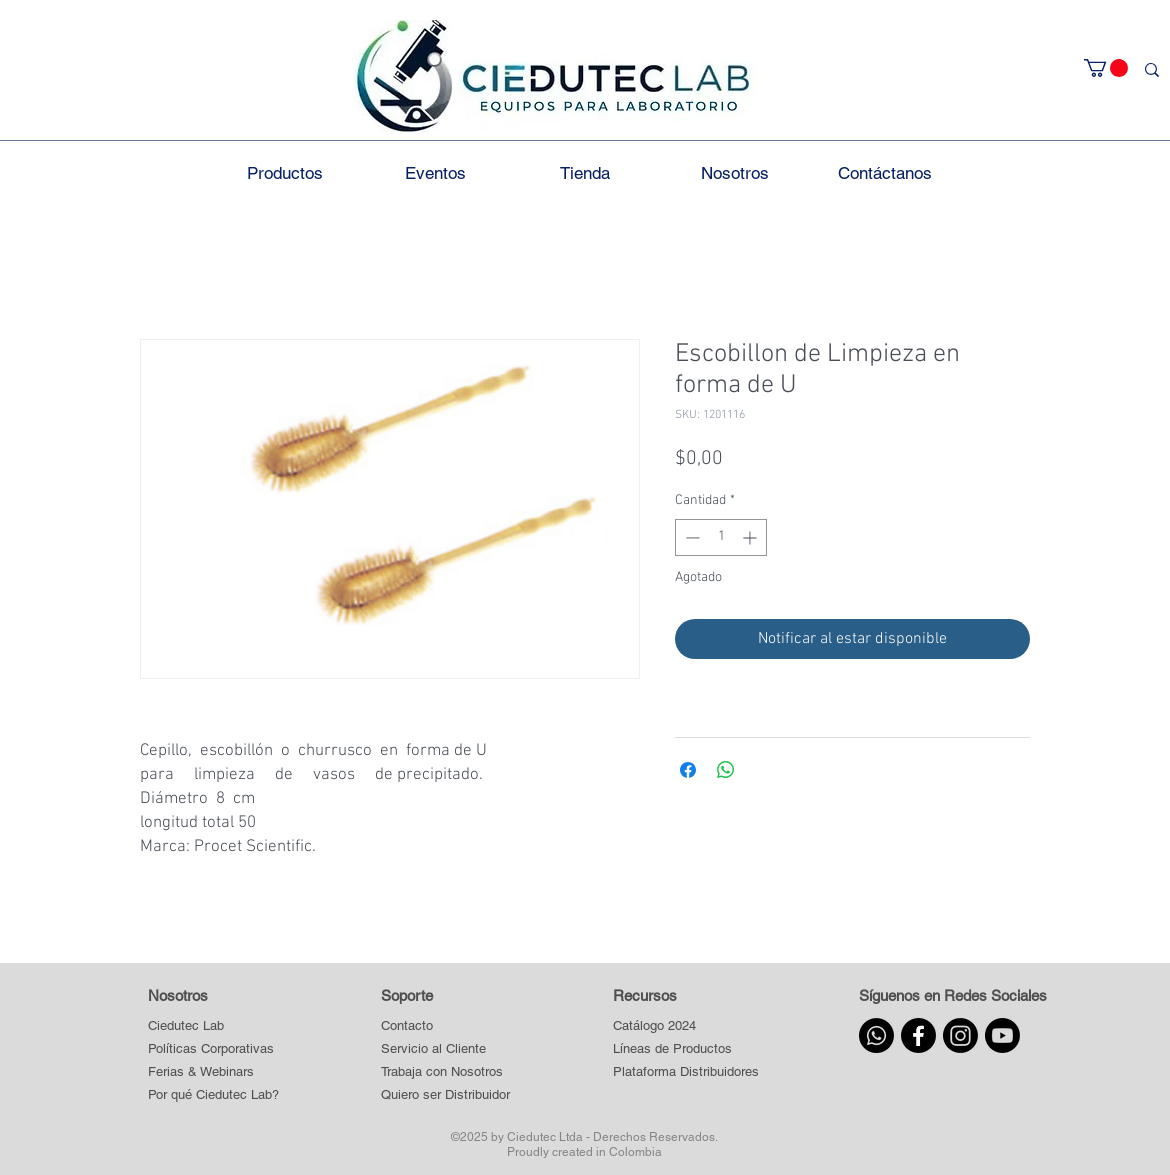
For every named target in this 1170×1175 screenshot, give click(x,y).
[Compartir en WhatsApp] (726, 770)
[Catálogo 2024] (685, 1025)
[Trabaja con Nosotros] (446, 1071)
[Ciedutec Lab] (186, 1025)
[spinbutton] (721, 537)
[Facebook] (918, 1035)
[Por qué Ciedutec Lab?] (213, 1094)
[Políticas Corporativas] (211, 1048)
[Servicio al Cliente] (446, 1048)
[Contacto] (446, 1025)
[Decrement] (690, 537)
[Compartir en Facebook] (688, 770)
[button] (1106, 68)
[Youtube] (1002, 1035)
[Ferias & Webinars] (201, 1071)
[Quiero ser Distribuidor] (446, 1094)
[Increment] (751, 537)
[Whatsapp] (876, 1035)
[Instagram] (960, 1035)
